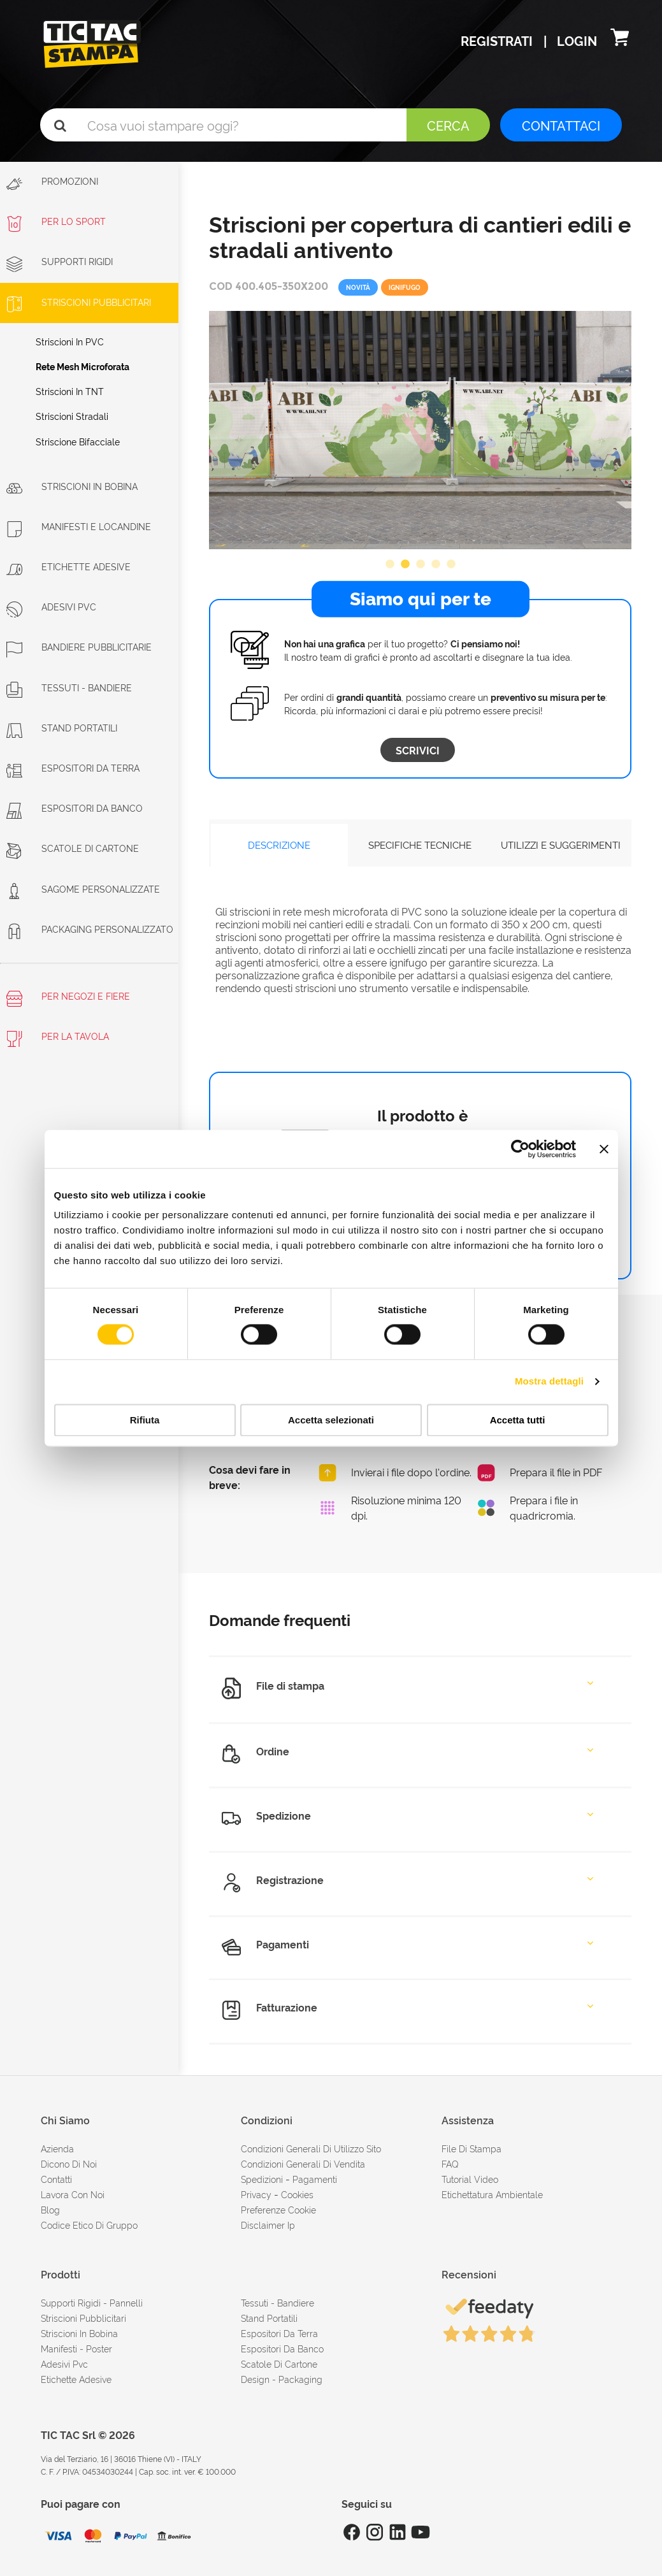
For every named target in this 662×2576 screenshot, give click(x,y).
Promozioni (52, 183)
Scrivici (418, 750)
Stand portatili (61, 727)
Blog (50, 2209)
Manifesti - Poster (76, 2348)
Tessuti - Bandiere (69, 687)
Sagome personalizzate (83, 888)
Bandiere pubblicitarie (79, 646)
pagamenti (314, 2179)
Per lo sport (56, 221)
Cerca (448, 125)
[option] (420, 430)
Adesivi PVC (51, 606)
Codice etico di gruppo (89, 2225)
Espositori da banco (74, 808)
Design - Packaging (281, 2379)
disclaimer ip (268, 2225)
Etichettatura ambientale (492, 2194)
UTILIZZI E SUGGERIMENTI (561, 844)
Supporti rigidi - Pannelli (92, 2302)
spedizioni (262, 2179)
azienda (57, 2148)
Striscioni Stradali (72, 416)
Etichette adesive (68, 566)
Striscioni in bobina (72, 486)
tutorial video (470, 2179)
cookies (297, 2194)
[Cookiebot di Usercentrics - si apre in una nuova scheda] (520, 1148)
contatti (56, 2179)
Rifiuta (145, 1419)
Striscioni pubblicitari (83, 2318)
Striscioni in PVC (70, 341)
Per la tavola (57, 1038)
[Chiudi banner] (604, 1148)
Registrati (498, 40)
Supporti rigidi (59, 261)
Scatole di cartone (72, 848)
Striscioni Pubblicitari (78, 302)
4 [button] (435, 564)
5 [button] (451, 564)
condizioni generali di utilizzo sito (311, 2148)
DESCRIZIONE (279, 844)
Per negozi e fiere (68, 998)
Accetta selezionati (331, 1419)
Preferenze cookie (278, 2209)
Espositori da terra (73, 767)
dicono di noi (69, 2163)
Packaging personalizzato (89, 929)
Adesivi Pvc (64, 2363)
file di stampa (471, 2148)
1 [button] (390, 564)
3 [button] (420, 564)
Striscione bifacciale (78, 441)
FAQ (450, 2163)
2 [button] (405, 564)
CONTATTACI (561, 125)
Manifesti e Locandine (78, 526)
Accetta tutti (517, 1419)
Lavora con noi (72, 2194)
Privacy (256, 2194)
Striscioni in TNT (70, 391)
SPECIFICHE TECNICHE (419, 844)
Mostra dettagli (549, 1381)
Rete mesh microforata (82, 366)
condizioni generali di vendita (303, 2163)
